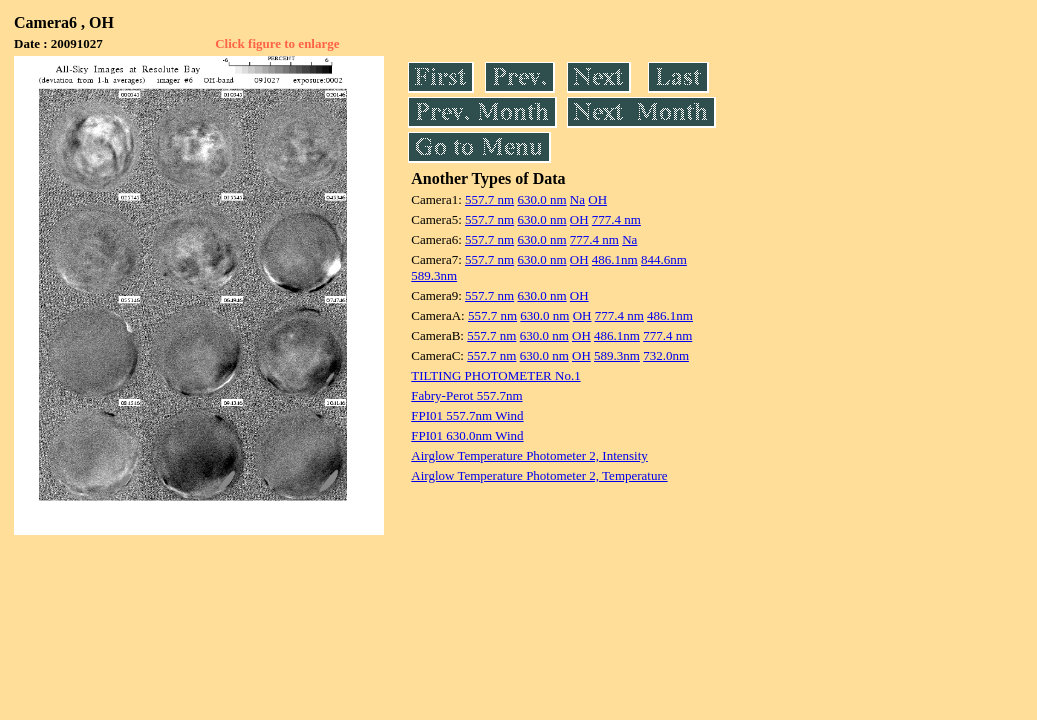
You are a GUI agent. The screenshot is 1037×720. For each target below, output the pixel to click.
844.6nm (664, 259)
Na (577, 199)
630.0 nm (541, 199)
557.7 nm (489, 199)
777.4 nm (616, 219)
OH (597, 199)
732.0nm (666, 355)
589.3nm (434, 275)
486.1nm (615, 259)
